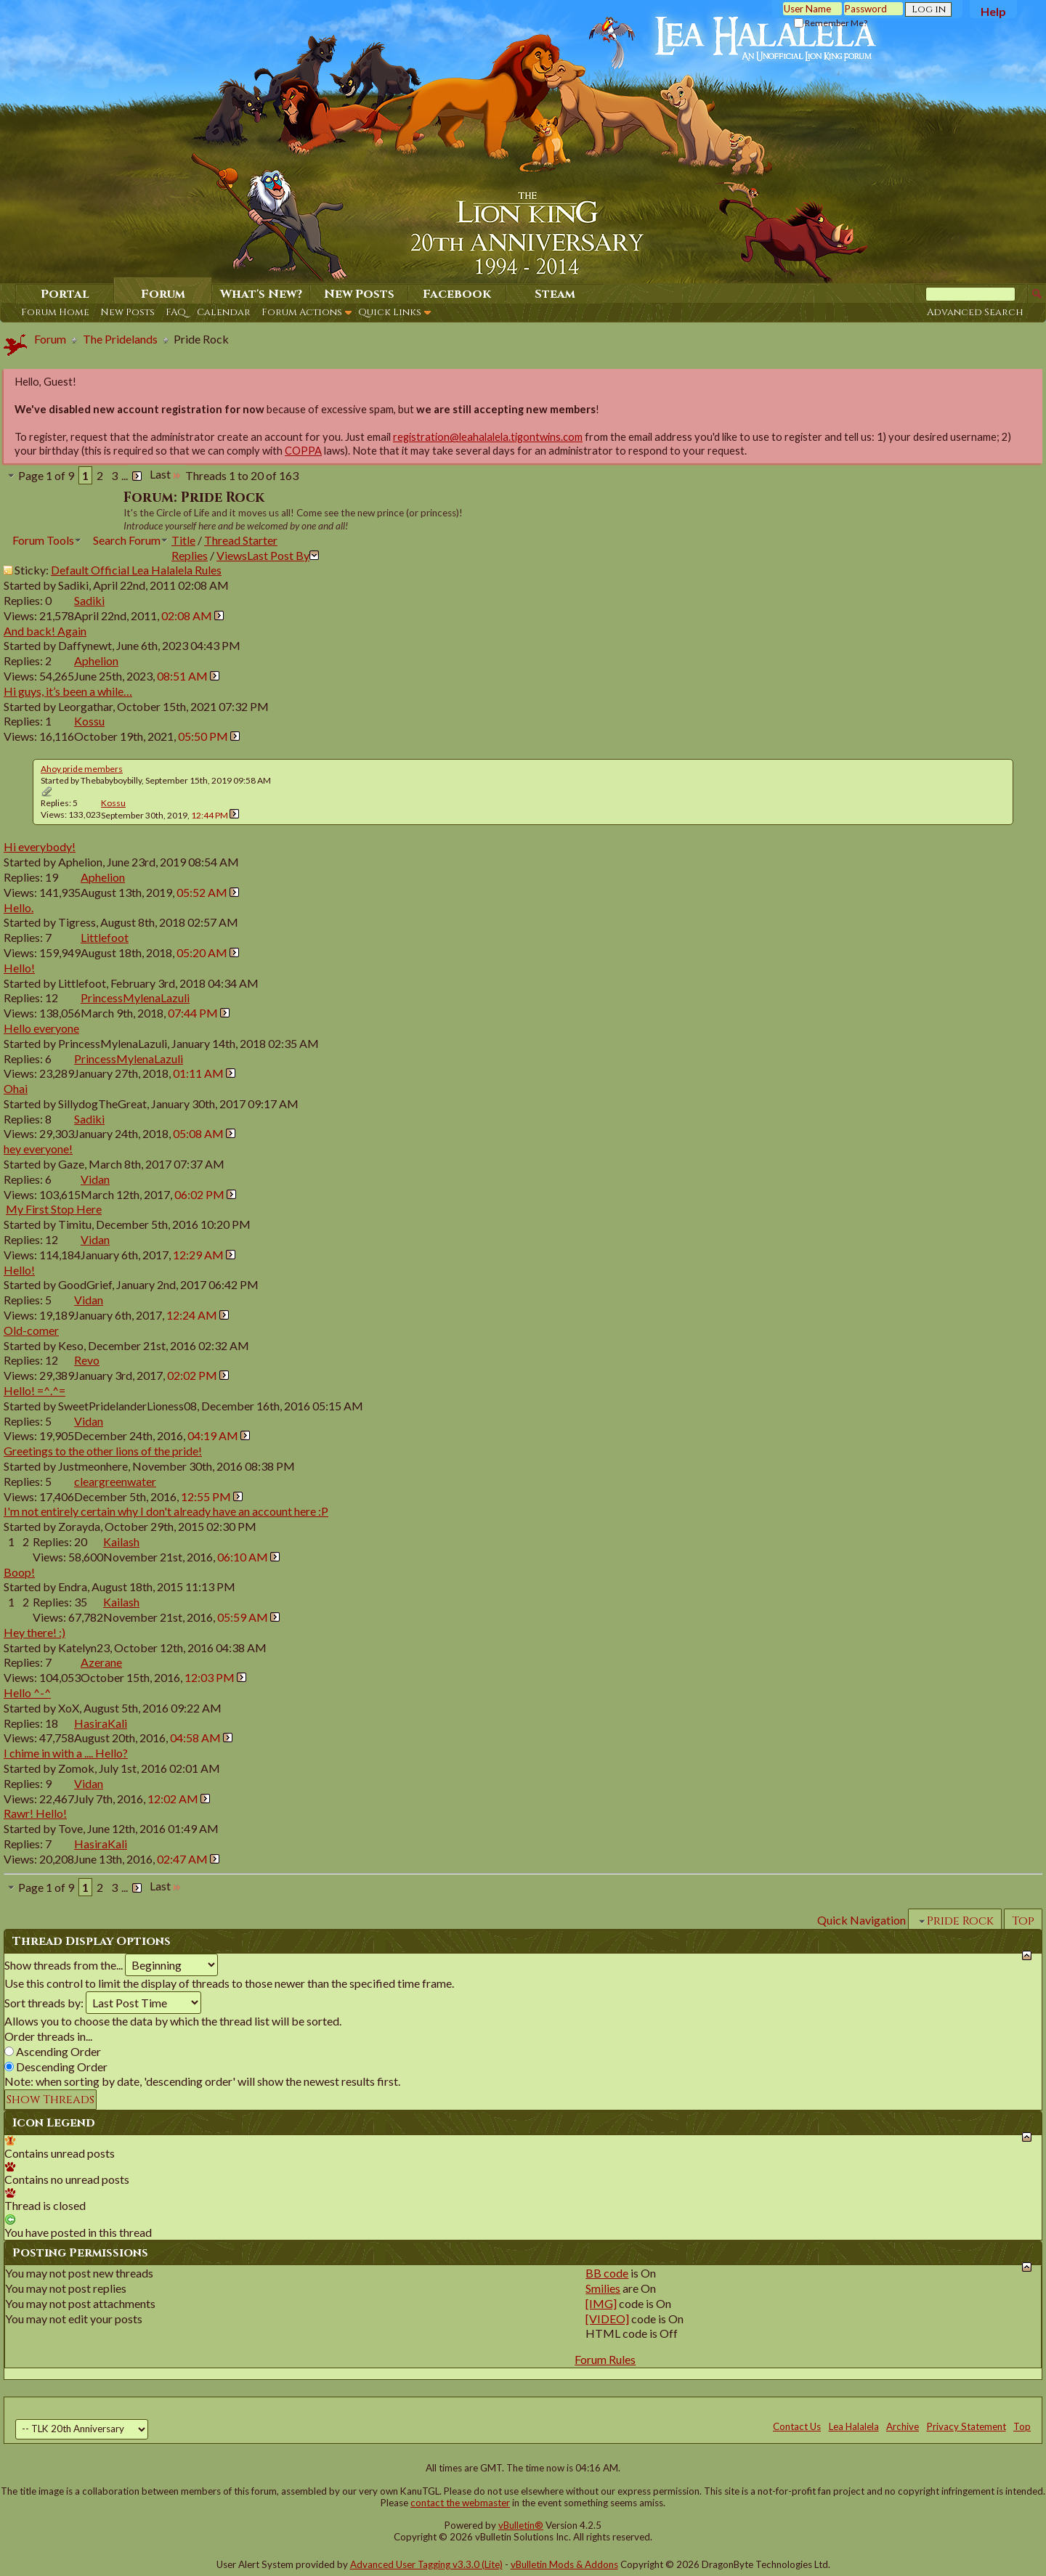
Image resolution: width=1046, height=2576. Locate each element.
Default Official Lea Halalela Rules (136, 570)
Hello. (18, 907)
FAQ (176, 312)
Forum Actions (302, 312)
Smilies (602, 2288)
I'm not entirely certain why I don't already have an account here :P (166, 1511)
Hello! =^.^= (34, 1390)
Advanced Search (975, 312)
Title (183, 540)
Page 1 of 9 (46, 475)
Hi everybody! (40, 846)
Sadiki (73, 585)
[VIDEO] (607, 2318)
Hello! (19, 968)
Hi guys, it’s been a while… (68, 691)
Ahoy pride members (82, 768)
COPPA (303, 450)
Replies (189, 555)
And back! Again (45, 631)
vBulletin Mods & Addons (564, 2564)
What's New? (261, 294)
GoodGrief (85, 1284)
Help (993, 11)
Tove (70, 1828)
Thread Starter (240, 540)
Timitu (75, 1224)
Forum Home (55, 312)
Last (166, 474)
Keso (71, 1345)
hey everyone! (38, 1148)
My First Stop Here (54, 1209)
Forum (163, 294)
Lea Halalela (854, 2426)
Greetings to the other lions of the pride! (103, 1451)
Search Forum (127, 540)
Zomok (76, 1768)
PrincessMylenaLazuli (112, 1043)
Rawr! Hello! (35, 1813)
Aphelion (80, 862)
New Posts (127, 312)
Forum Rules (605, 2359)
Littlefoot (82, 983)
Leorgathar (85, 706)
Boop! (19, 1572)
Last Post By (283, 555)
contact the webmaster (460, 2502)
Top (1023, 1921)
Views (231, 555)
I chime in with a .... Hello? (66, 1753)
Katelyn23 (84, 1647)
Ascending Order (52, 2051)
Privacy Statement (966, 2426)
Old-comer (31, 1330)
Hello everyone (41, 1028)
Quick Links (389, 312)
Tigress (77, 922)
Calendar (224, 312)
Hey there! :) (34, 1632)
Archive (902, 2426)
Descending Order (56, 2066)
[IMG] (601, 2303)
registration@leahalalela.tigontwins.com (488, 437)
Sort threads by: (44, 2003)
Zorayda (79, 1526)
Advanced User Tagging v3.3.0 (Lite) (426, 2564)
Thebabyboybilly (111, 780)
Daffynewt (85, 645)
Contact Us (797, 2426)
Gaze (71, 1164)
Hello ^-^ (27, 1692)
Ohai (16, 1088)
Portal (65, 294)
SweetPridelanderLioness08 (127, 1406)
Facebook (457, 294)
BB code (606, 2273)
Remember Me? (830, 22)
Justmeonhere (93, 1466)
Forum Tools (43, 540)
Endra (72, 1586)
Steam (555, 294)
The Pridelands (120, 339)
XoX (68, 1708)
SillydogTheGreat (102, 1103)
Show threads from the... (63, 1965)
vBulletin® (520, 2525)
